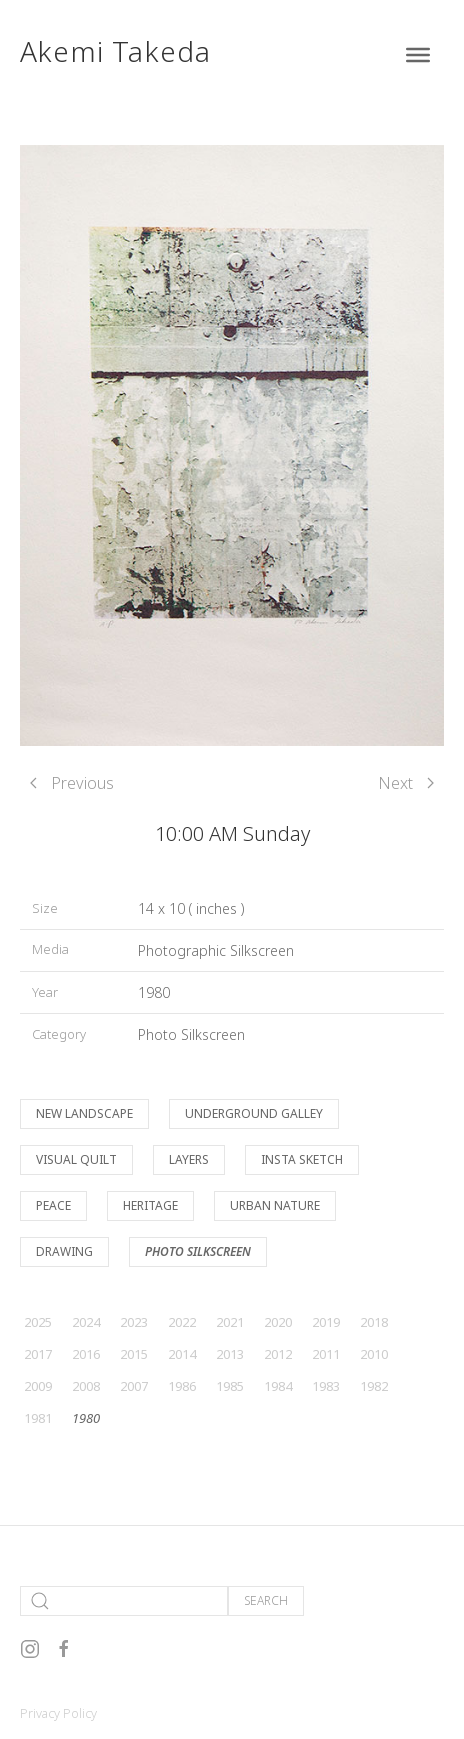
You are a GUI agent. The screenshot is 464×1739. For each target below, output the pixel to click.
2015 (134, 1354)
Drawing (64, 1251)
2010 (374, 1354)
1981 (38, 1418)
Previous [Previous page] (72, 783)
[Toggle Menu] (418, 55)
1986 (182, 1386)
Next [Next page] (406, 783)
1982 (374, 1386)
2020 (278, 1322)
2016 (86, 1354)
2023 (134, 1322)
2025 (38, 1322)
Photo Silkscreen (191, 1034)
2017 (38, 1354)
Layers (189, 1159)
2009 (38, 1386)
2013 (230, 1354)
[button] (232, 444)
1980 (154, 992)
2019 (326, 1322)
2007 (134, 1386)
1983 (326, 1386)
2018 (374, 1322)
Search (266, 1600)
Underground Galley (254, 1113)
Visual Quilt (76, 1159)
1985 (230, 1386)
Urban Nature (275, 1205)
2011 (326, 1354)
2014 (182, 1354)
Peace (53, 1205)
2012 (278, 1354)
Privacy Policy (58, 1713)
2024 (86, 1322)
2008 (86, 1386)
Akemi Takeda (115, 51)
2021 (230, 1322)
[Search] (124, 1601)
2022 (182, 1322)
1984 (278, 1386)
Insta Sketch (302, 1159)
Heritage (150, 1205)
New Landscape (84, 1113)
